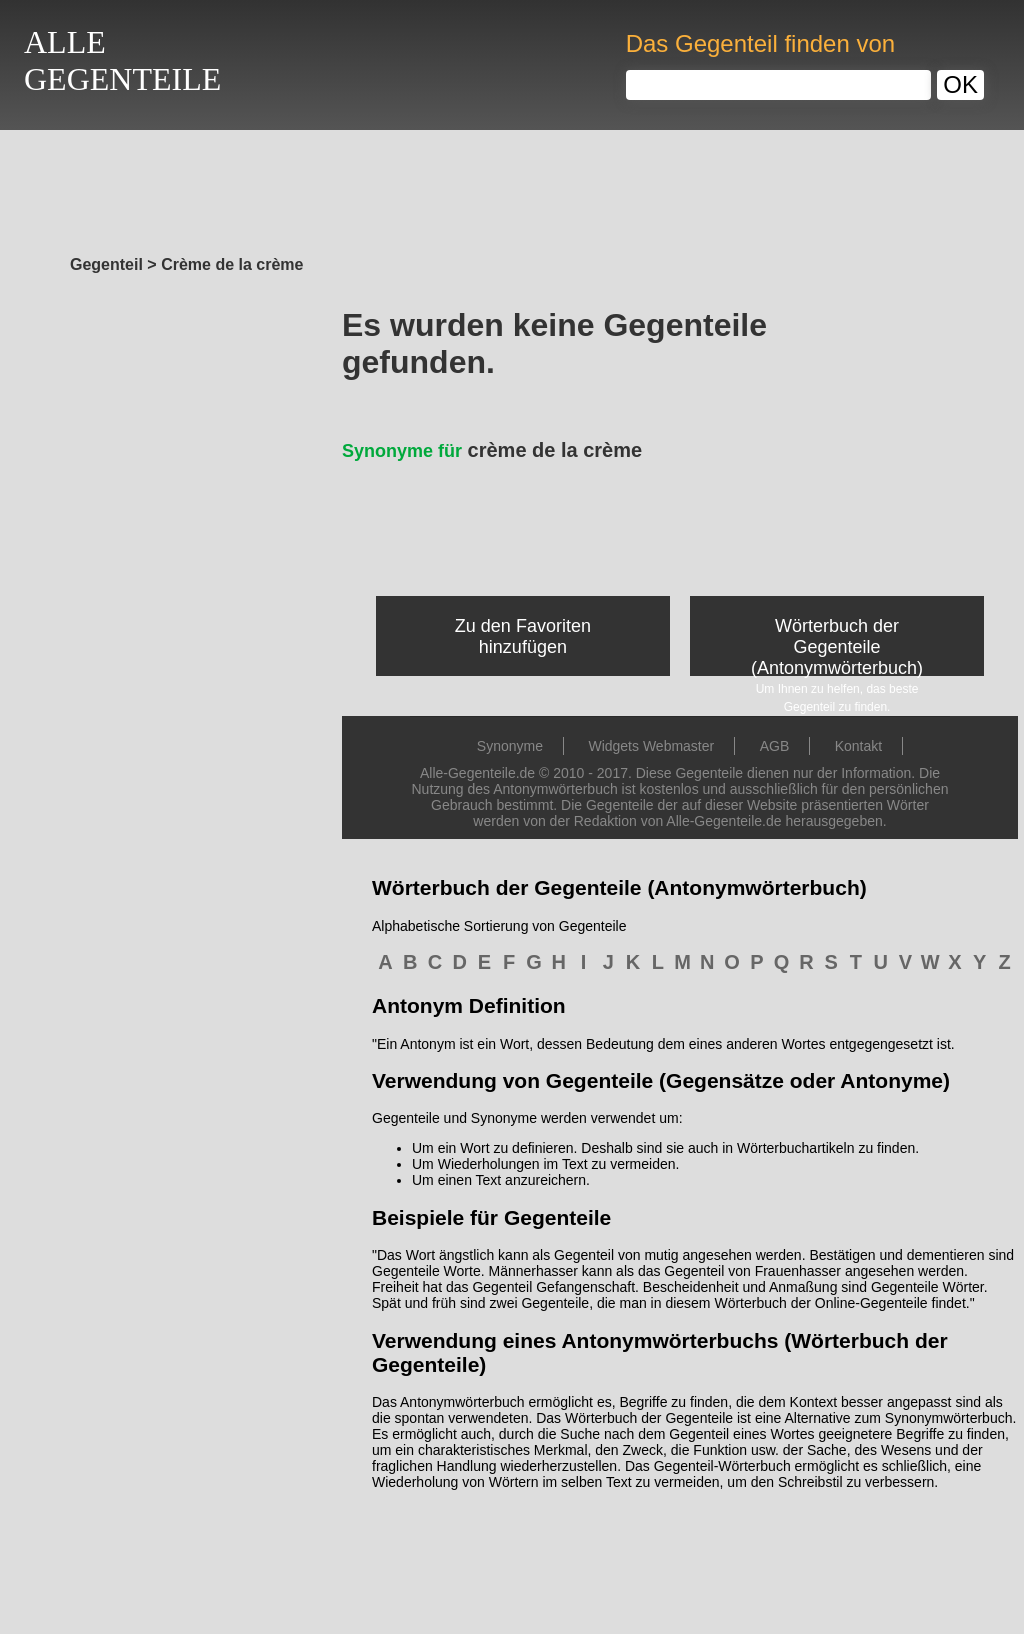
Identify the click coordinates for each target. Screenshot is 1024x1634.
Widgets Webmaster (651, 746)
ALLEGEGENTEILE (122, 60)
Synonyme (510, 746)
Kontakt (858, 746)
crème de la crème (492, 450)
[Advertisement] (512, 187)
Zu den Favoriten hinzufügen (523, 636)
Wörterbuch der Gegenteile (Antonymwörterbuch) (837, 647)
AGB (775, 746)
